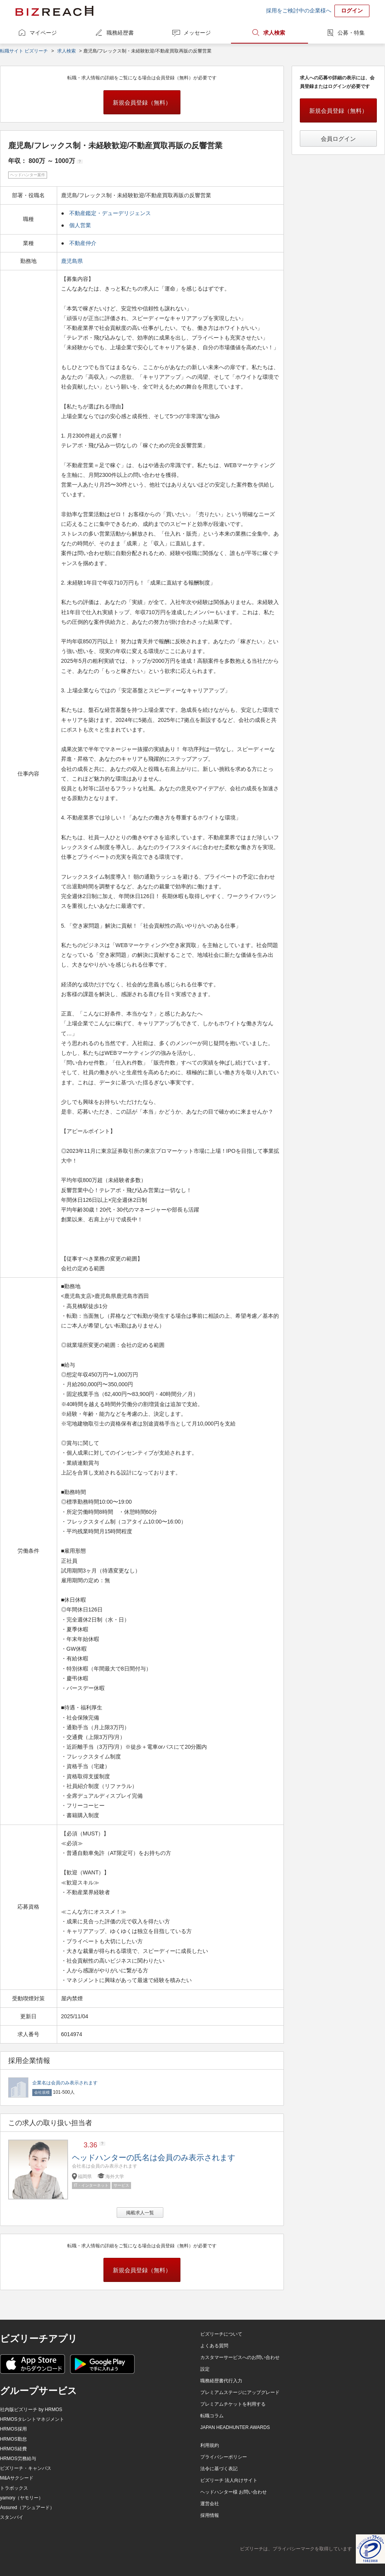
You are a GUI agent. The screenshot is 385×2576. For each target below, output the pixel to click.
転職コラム (212, 2415)
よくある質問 (214, 2345)
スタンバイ (11, 2517)
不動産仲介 (82, 243)
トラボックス (14, 2488)
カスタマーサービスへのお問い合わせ (240, 2357)
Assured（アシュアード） (27, 2507)
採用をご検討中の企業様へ (298, 10)
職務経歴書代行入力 (221, 2380)
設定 (205, 2369)
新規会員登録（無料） (142, 102)
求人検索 (274, 33)
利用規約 (209, 2445)
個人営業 (80, 225)
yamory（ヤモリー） (21, 2498)
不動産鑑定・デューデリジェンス (110, 213)
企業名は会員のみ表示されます (65, 2083)
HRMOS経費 (13, 2449)
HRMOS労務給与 (18, 2458)
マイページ (43, 33)
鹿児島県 (72, 261)
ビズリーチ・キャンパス (25, 2468)
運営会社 (209, 2503)
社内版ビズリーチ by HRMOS (31, 2409)
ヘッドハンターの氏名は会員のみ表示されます (153, 2157)
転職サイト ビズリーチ (24, 51)
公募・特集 (351, 33)
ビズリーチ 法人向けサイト (228, 2480)
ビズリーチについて (221, 2334)
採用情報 (209, 2515)
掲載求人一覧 (140, 2212)
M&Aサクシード (16, 2478)
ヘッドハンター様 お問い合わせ (233, 2492)
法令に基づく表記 (219, 2468)
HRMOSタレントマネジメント (32, 2419)
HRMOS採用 (13, 2429)
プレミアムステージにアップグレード (240, 2392)
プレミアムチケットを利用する (233, 2404)
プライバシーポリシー (223, 2457)
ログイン (352, 10)
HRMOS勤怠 (13, 2439)
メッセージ (197, 33)
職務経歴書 (120, 33)
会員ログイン (338, 138)
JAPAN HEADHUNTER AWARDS (235, 2427)
